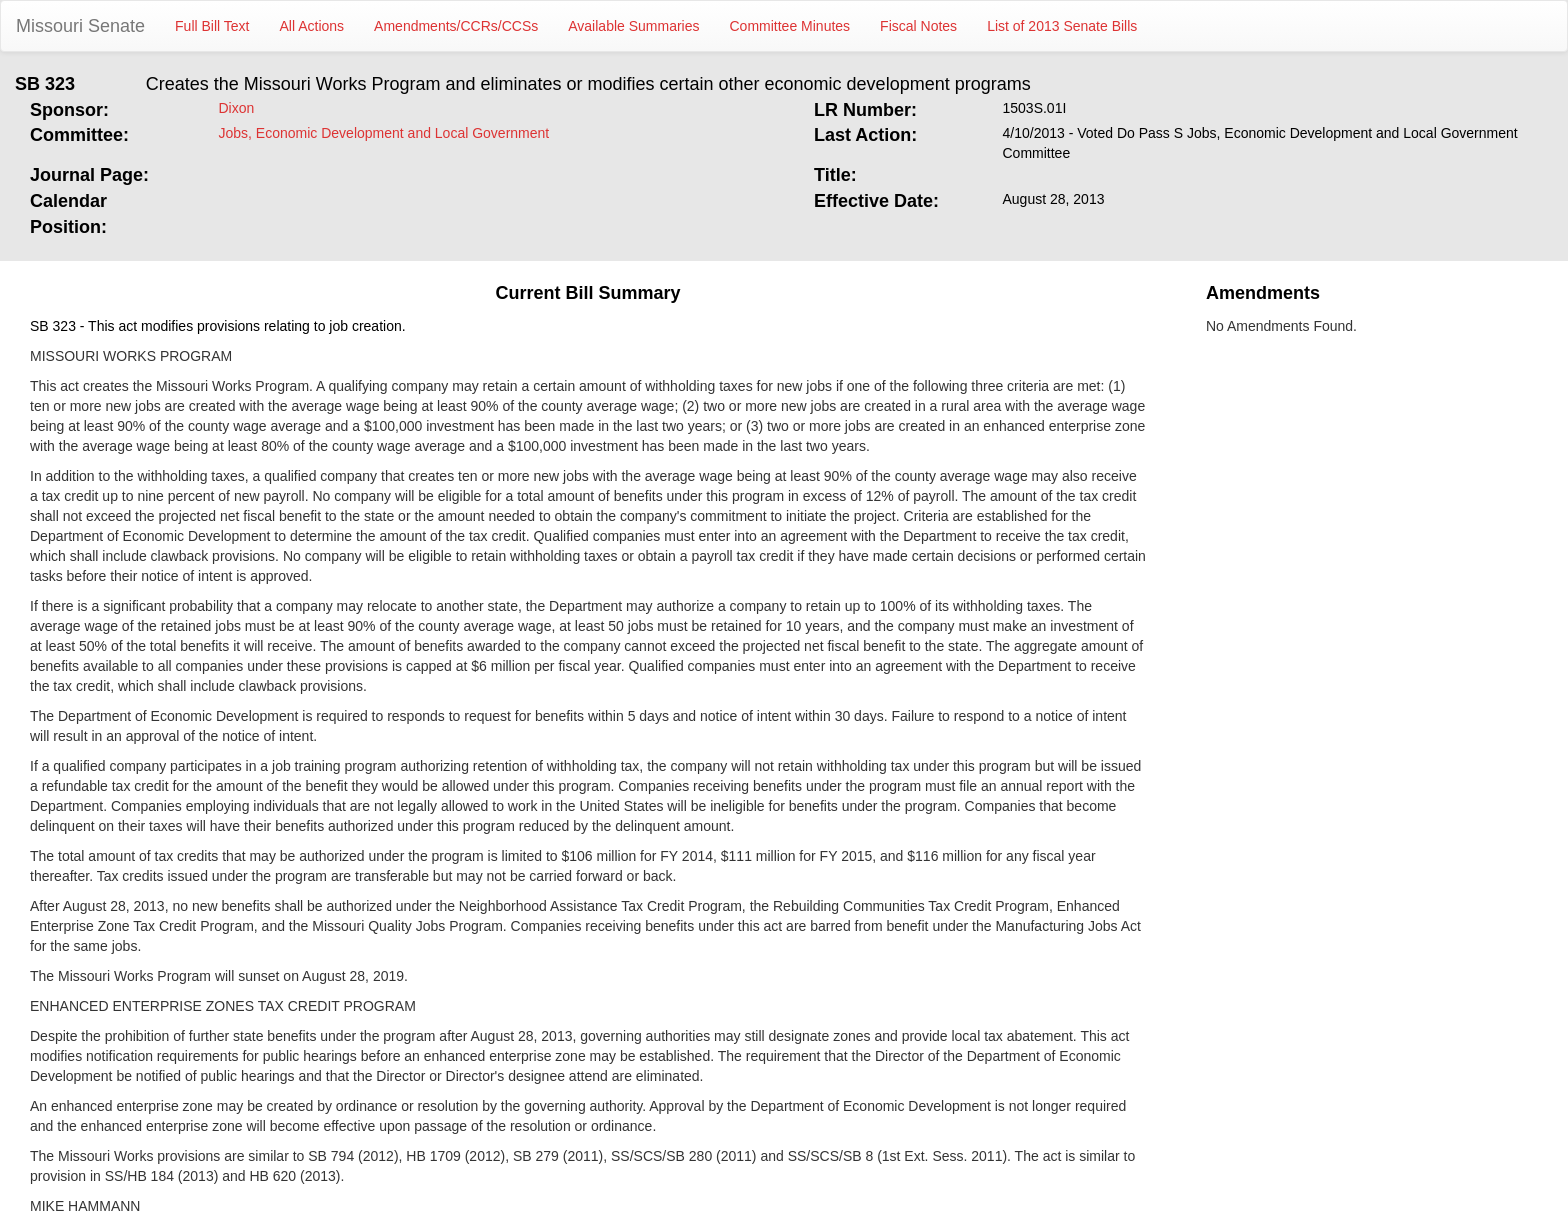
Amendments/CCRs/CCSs (456, 26)
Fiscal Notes (918, 26)
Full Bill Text (212, 26)
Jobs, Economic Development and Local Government (384, 133)
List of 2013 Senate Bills (1062, 26)
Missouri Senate (80, 26)
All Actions (312, 26)
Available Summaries (633, 26)
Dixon (237, 108)
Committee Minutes (790, 26)
